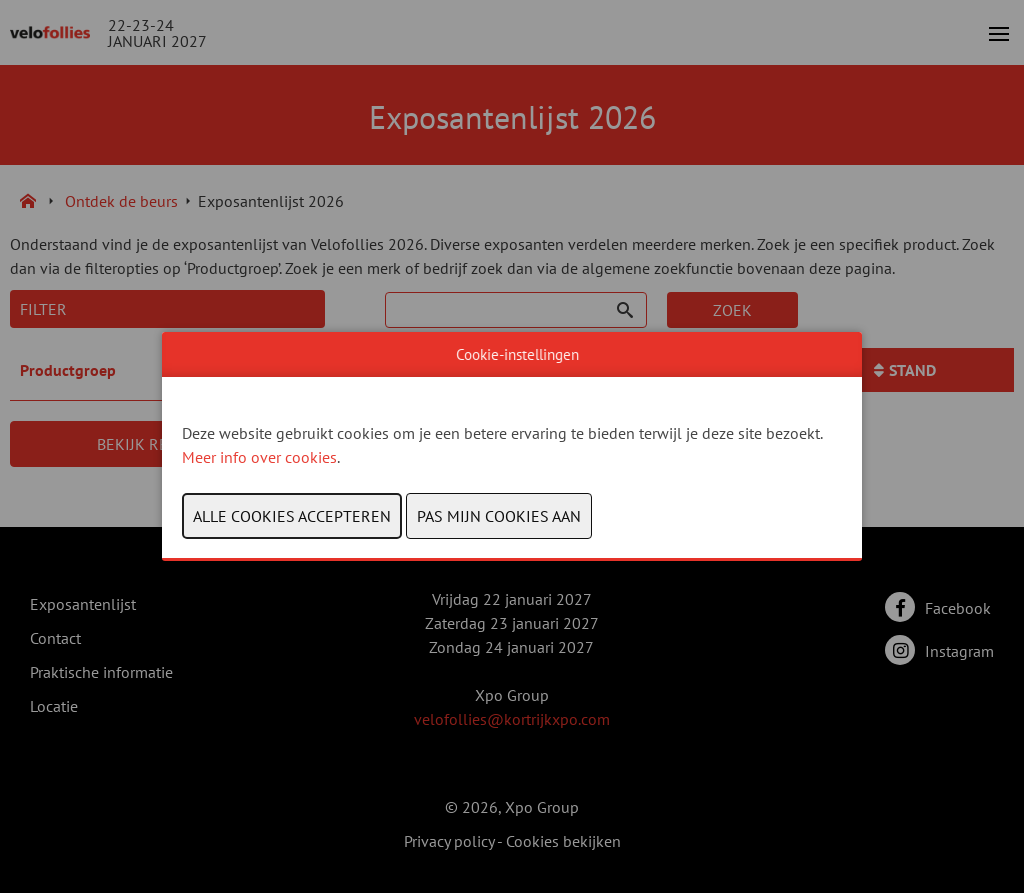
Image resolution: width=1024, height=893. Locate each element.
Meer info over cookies (259, 457)
